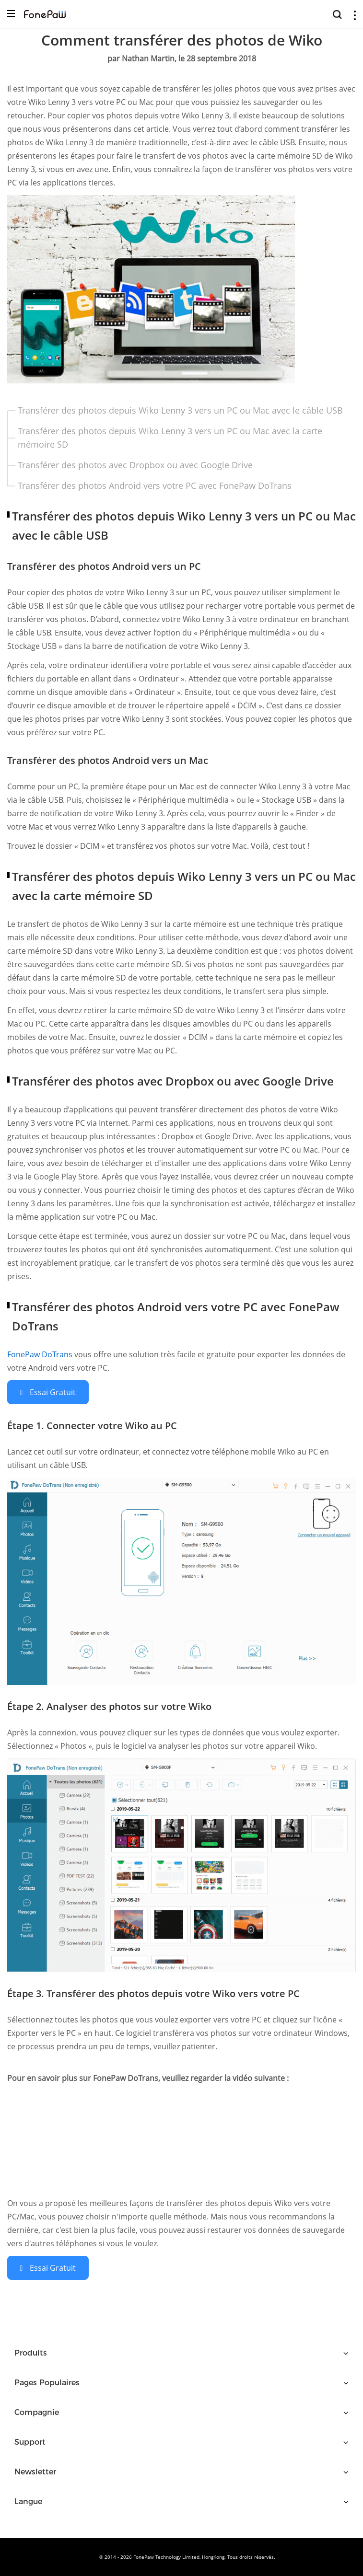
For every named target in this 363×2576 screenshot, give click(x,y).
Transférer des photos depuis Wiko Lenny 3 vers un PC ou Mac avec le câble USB (180, 410)
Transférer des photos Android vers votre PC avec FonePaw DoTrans (155, 485)
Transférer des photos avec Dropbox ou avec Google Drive (135, 465)
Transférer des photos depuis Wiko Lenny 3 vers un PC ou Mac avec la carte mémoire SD (170, 437)
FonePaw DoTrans (40, 1354)
